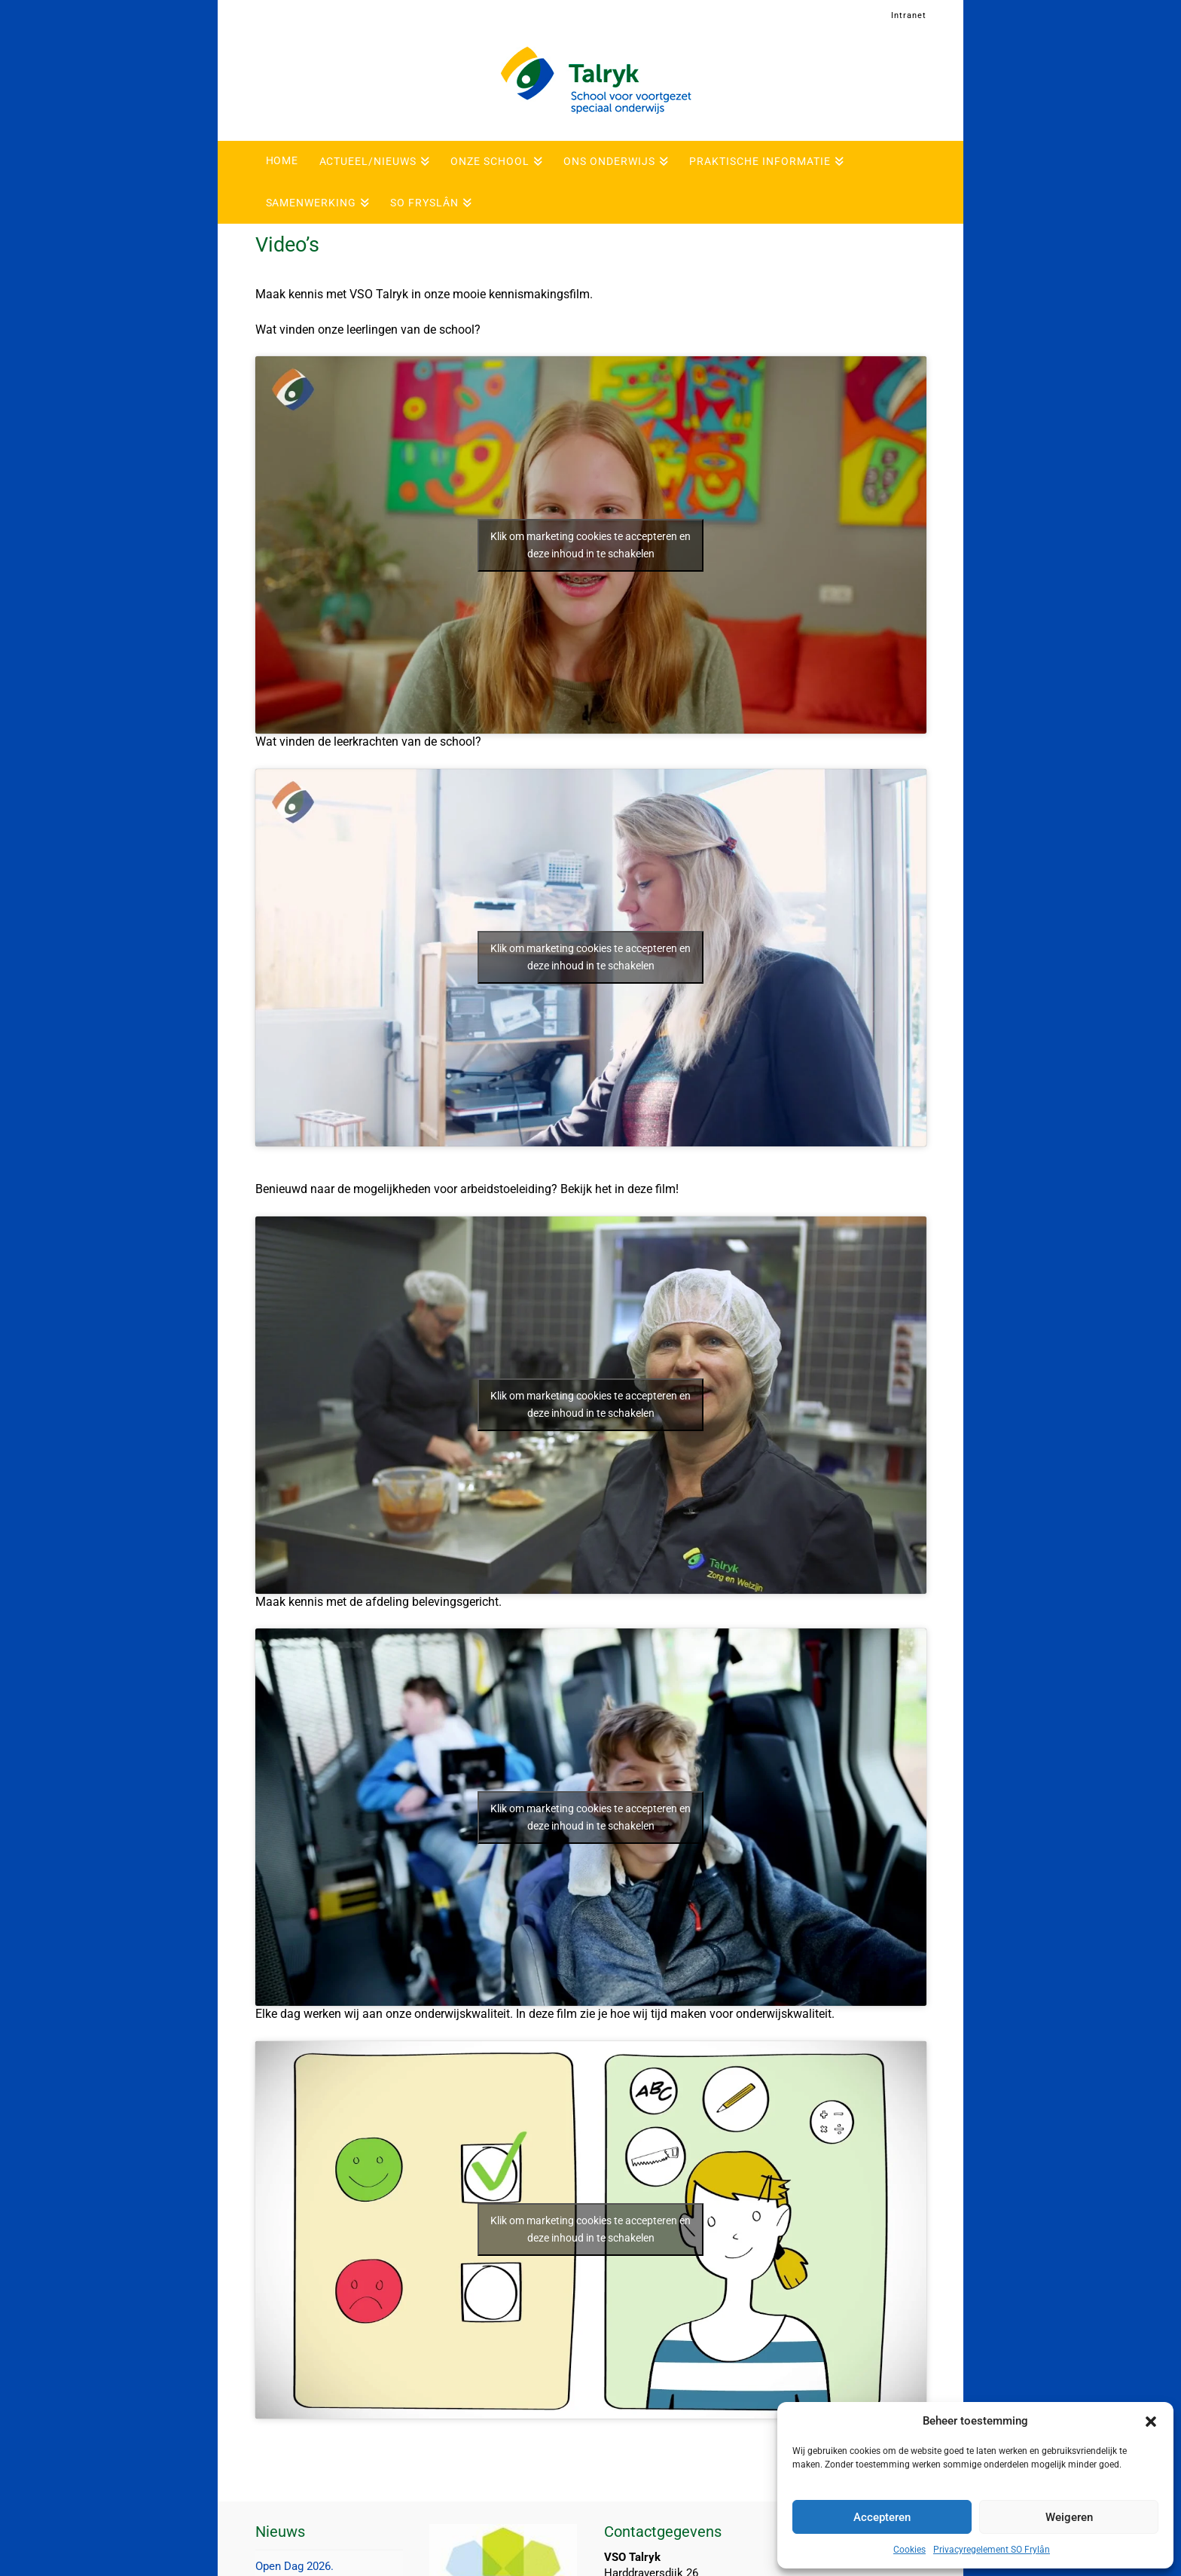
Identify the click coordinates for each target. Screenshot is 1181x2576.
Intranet (908, 15)
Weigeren (1069, 2517)
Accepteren (882, 2517)
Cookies (909, 2549)
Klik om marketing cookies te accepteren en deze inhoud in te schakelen (590, 545)
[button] (1150, 2421)
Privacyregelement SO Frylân (991, 2549)
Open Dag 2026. (294, 2566)
